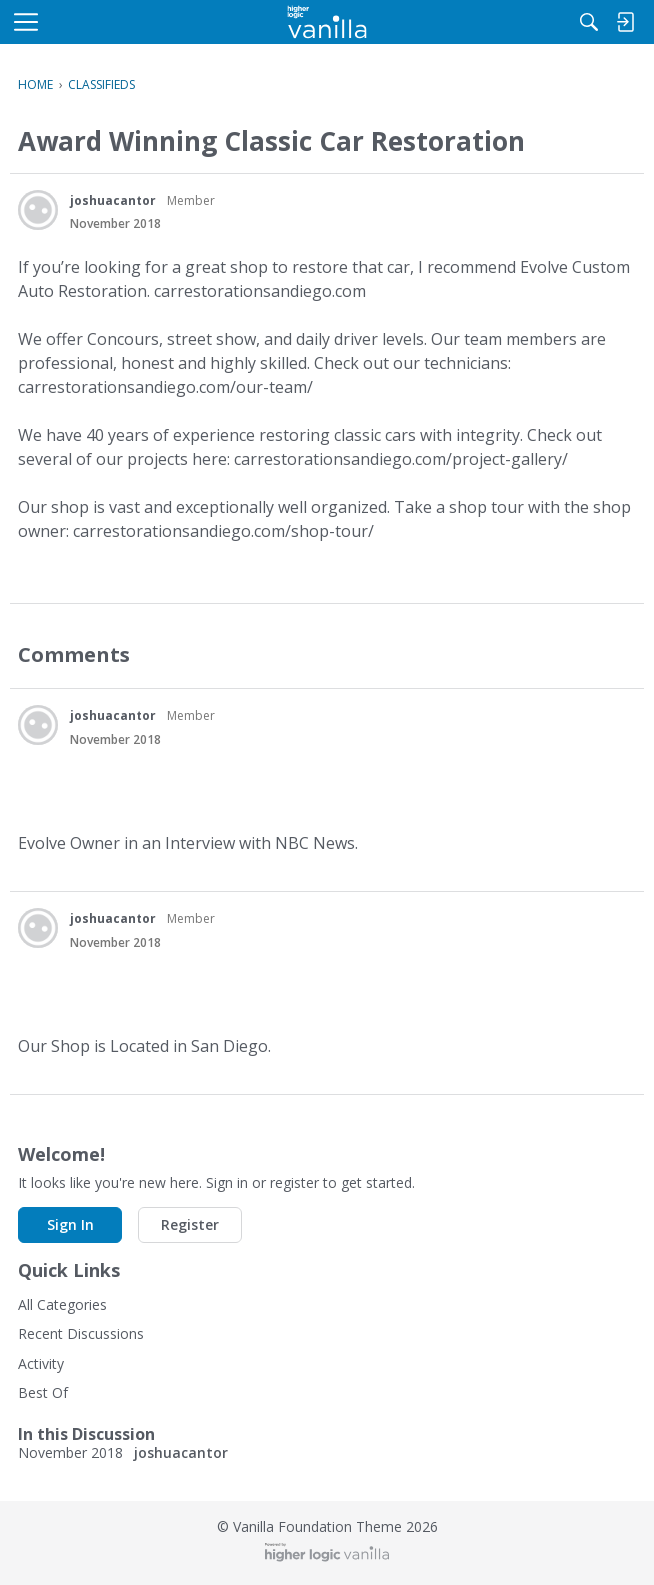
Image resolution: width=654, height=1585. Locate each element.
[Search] (589, 22)
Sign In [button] (70, 1224)
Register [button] (190, 1224)
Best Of (43, 1392)
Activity (41, 1363)
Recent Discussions (81, 1333)
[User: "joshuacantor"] (38, 210)
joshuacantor (113, 200)
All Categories (62, 1304)
